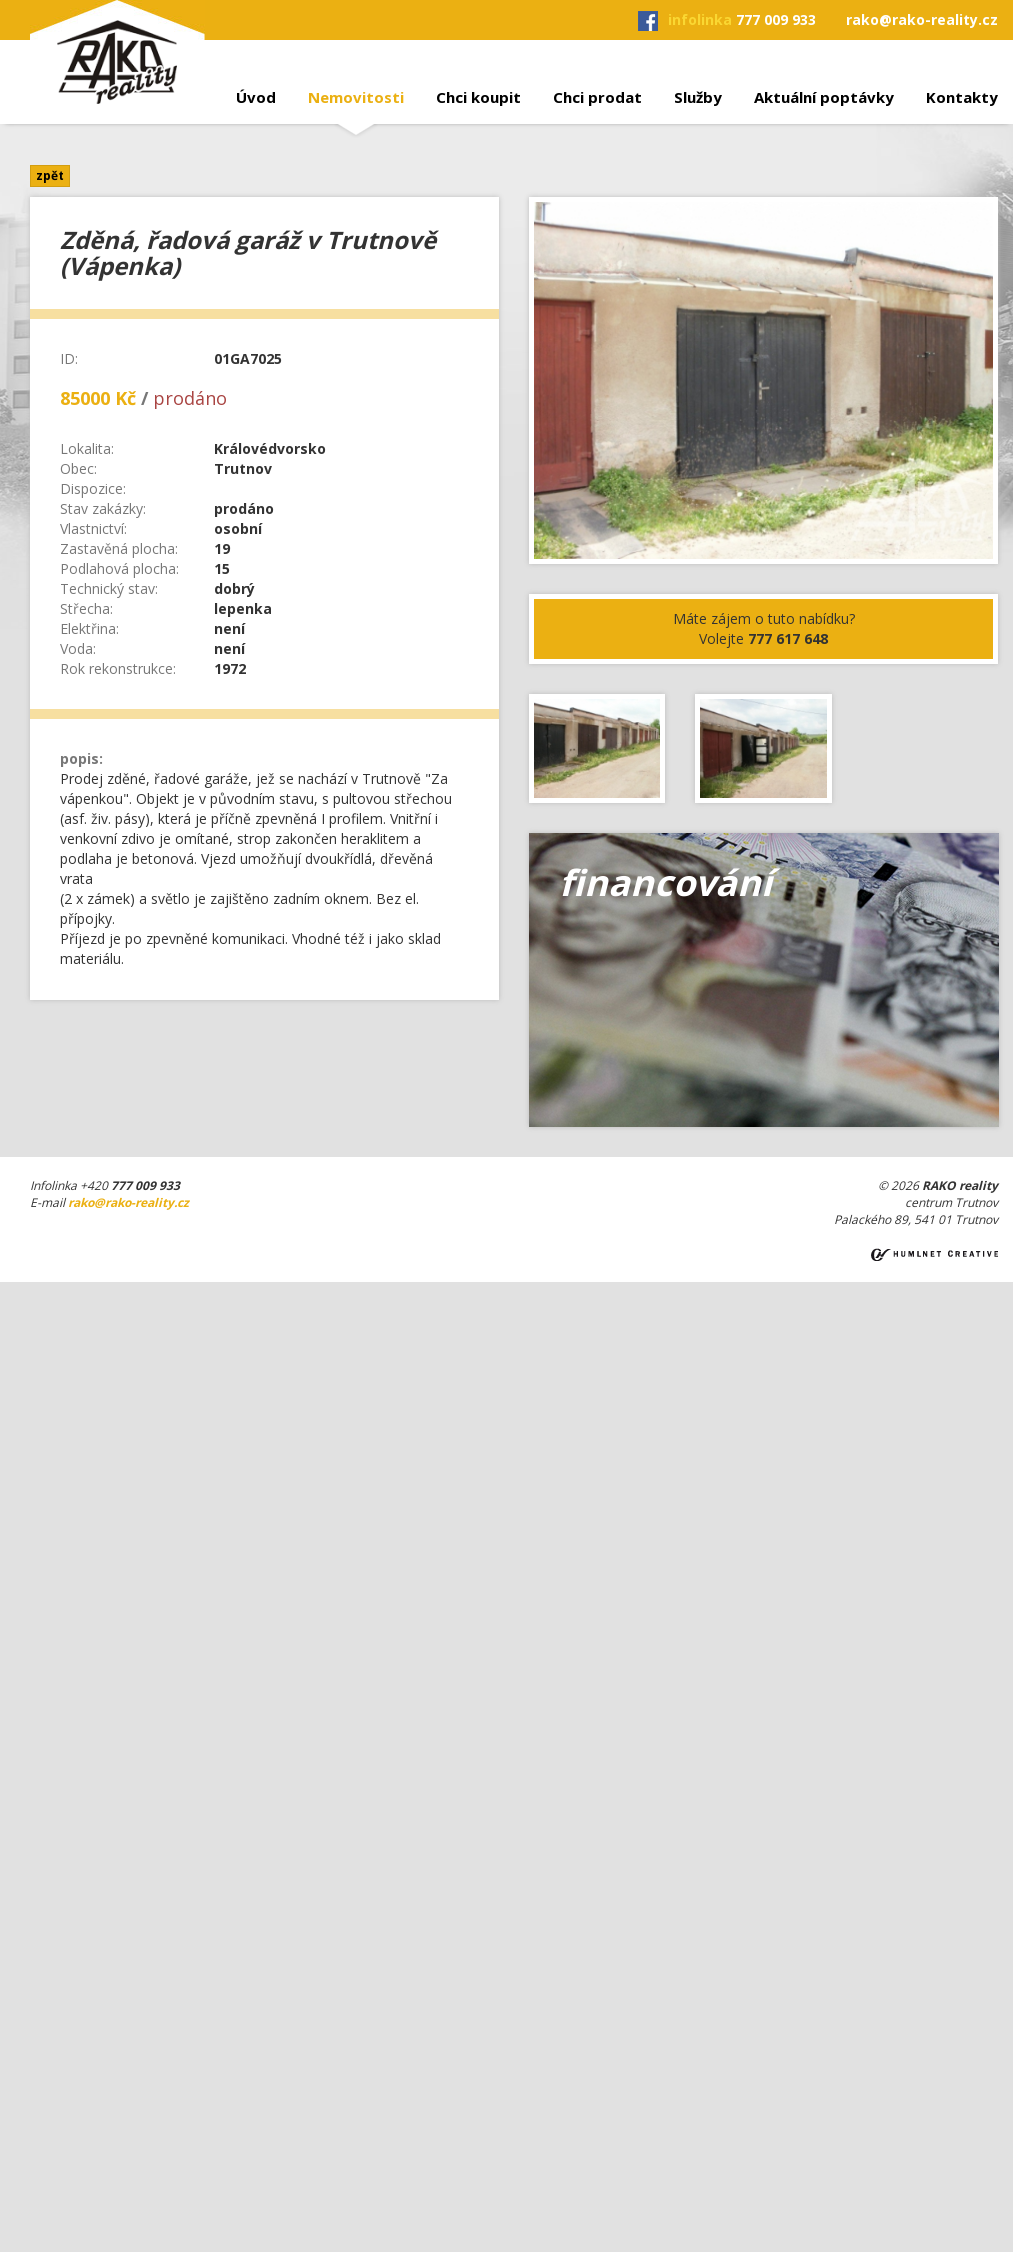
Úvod (256, 97)
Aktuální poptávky (824, 97)
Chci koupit (478, 97)
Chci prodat (597, 97)
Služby (698, 97)
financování (665, 882)
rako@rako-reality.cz (922, 19)
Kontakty (962, 97)
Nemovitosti (356, 97)
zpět (50, 175)
